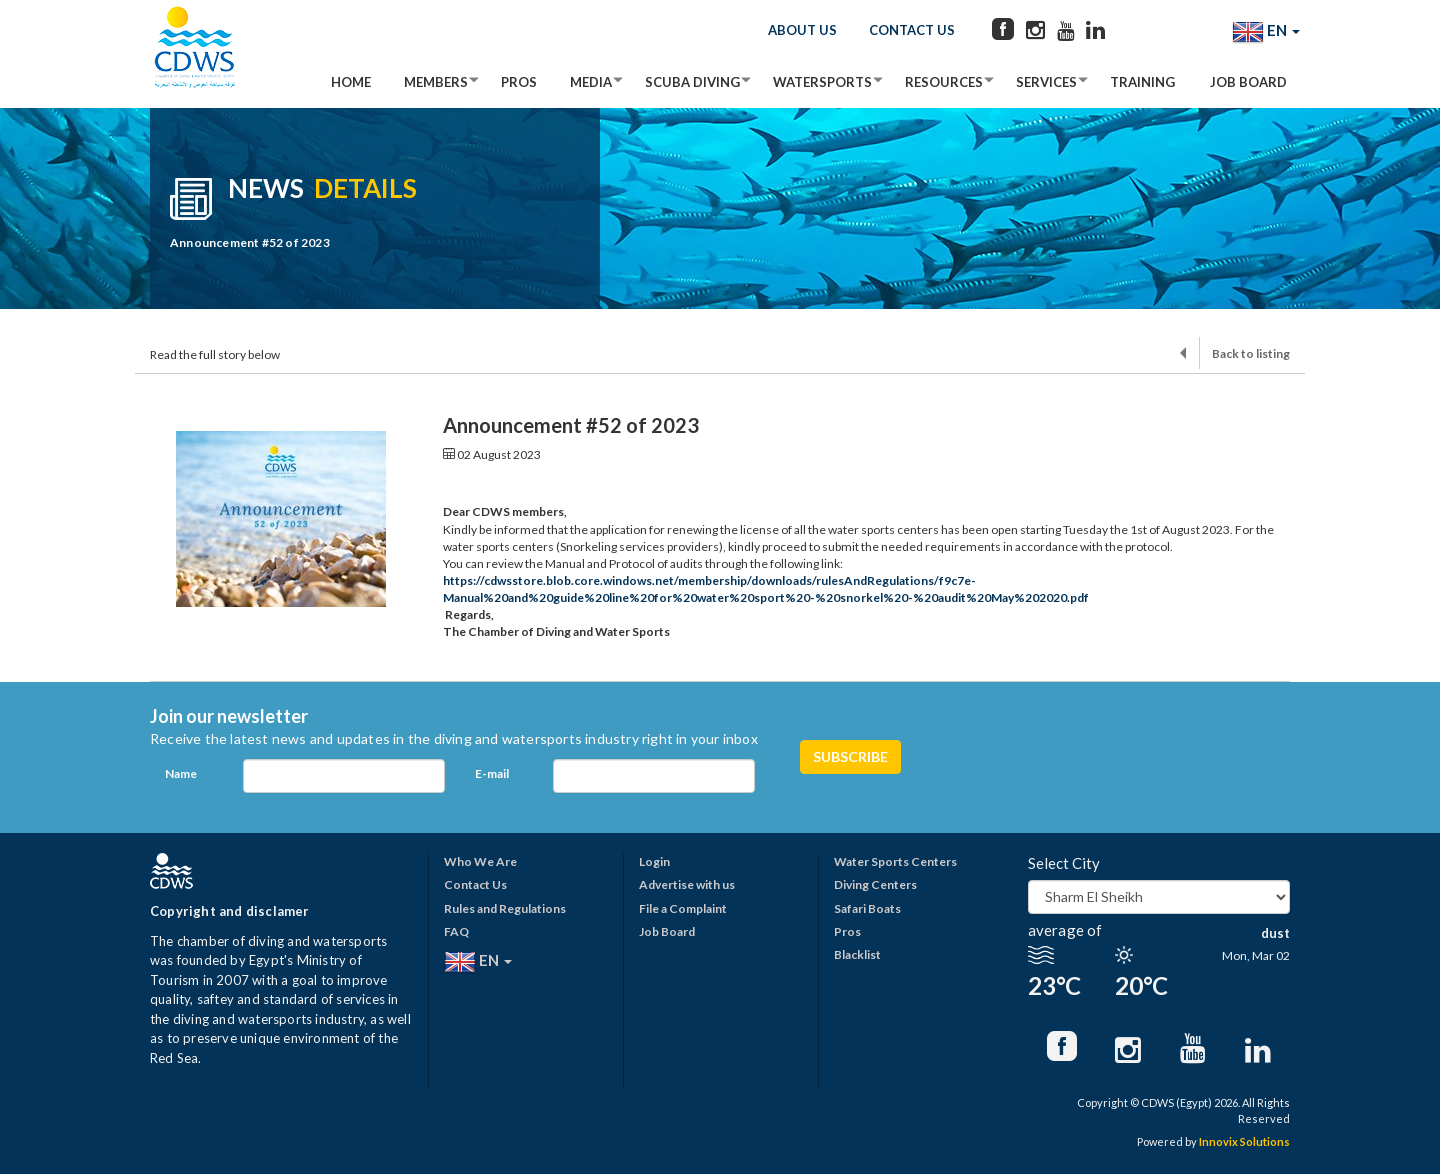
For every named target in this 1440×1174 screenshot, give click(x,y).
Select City (1064, 863)
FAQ (456, 931)
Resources (944, 82)
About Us (802, 30)
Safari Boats (867, 908)
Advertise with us (687, 884)
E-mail (492, 773)
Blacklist (857, 954)
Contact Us (912, 30)
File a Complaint (683, 908)
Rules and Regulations (505, 908)
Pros (519, 82)
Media (591, 82)
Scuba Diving (692, 82)
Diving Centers (875, 884)
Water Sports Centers (895, 861)
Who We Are (480, 861)
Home (351, 82)
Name (181, 773)
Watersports (822, 82)
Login (654, 861)
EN (1266, 32)
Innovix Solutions (1244, 1141)
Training (1142, 82)
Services (1046, 82)
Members (436, 82)
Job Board (1248, 82)
